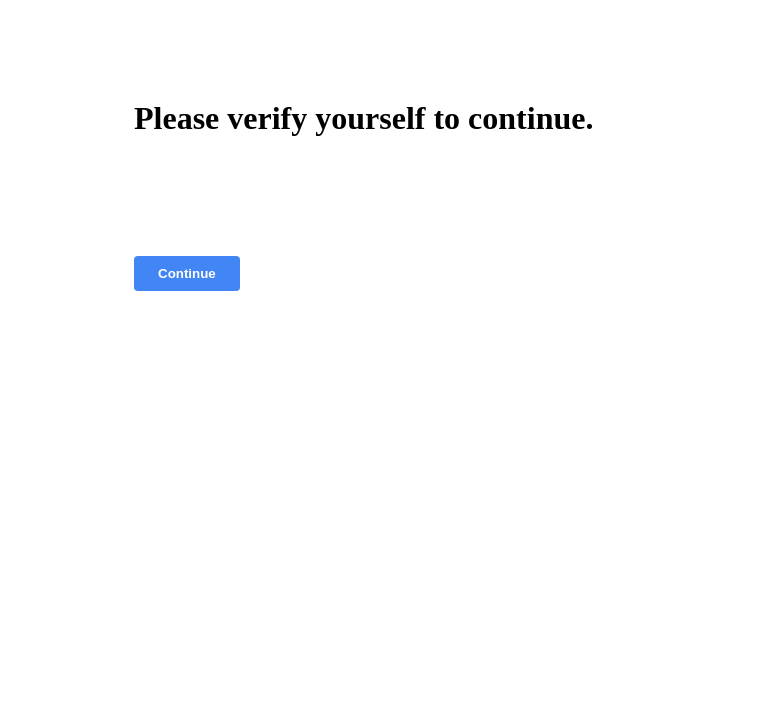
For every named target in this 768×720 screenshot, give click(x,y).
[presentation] (286, 197)
